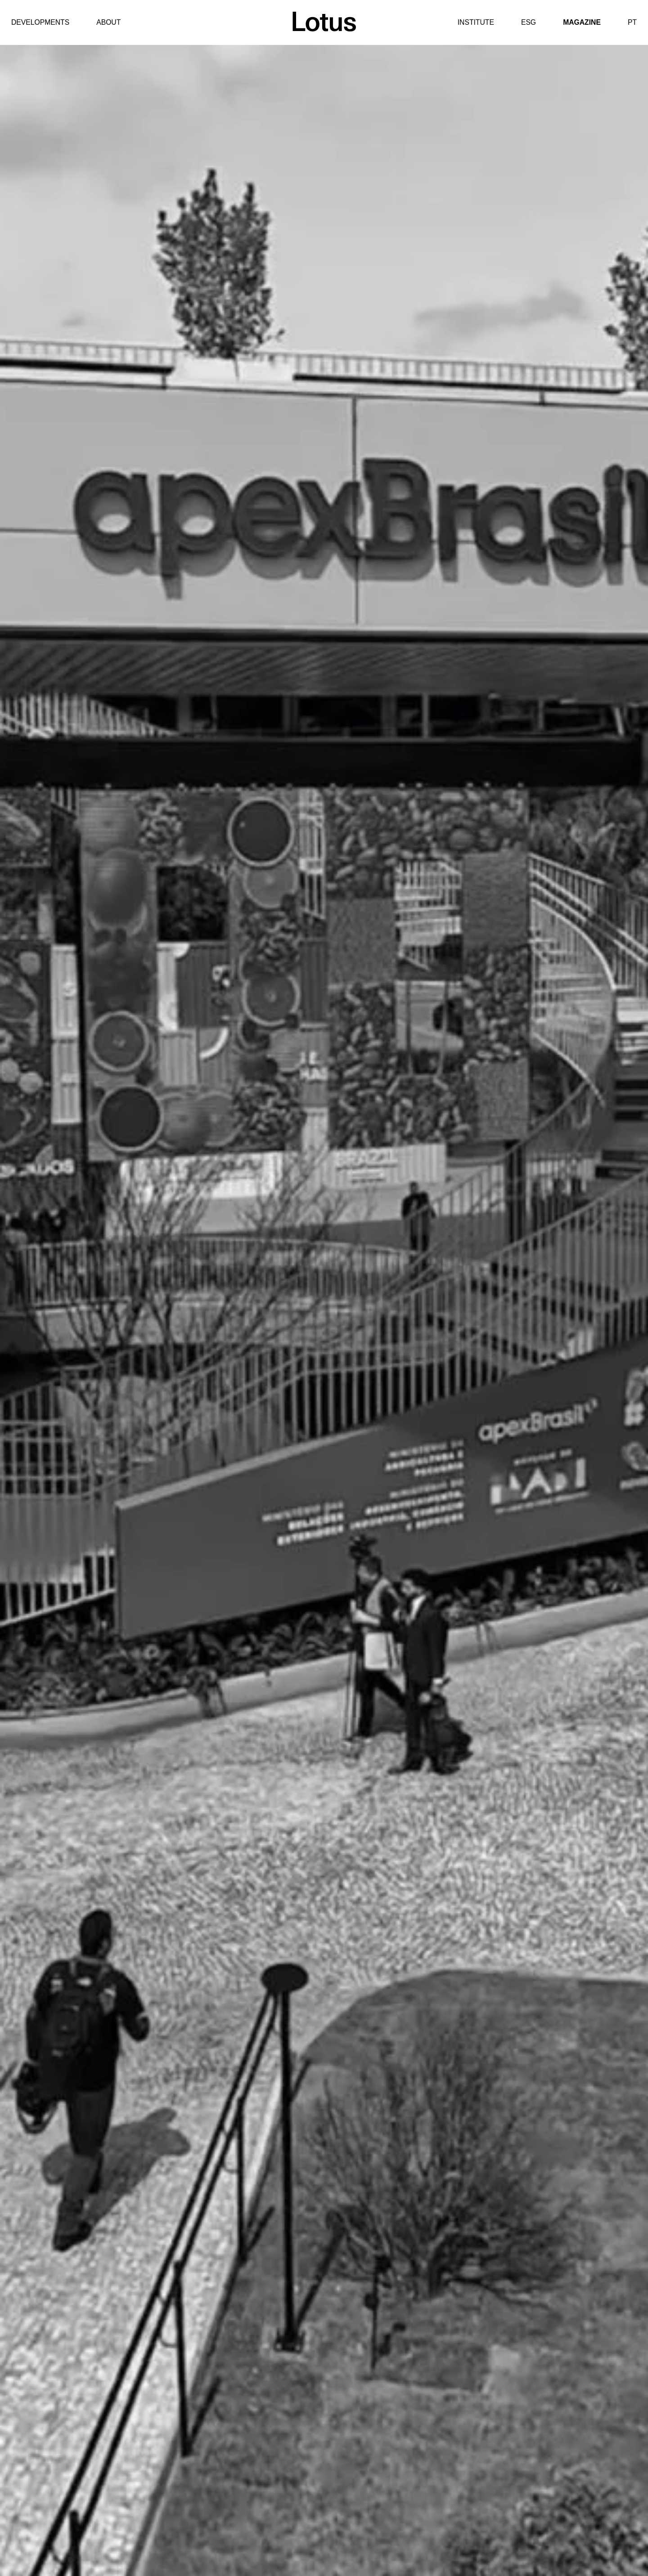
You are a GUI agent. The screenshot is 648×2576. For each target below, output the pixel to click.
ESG (528, 22)
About (108, 22)
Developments (40, 22)
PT (632, 22)
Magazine (582, 22)
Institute (476, 22)
